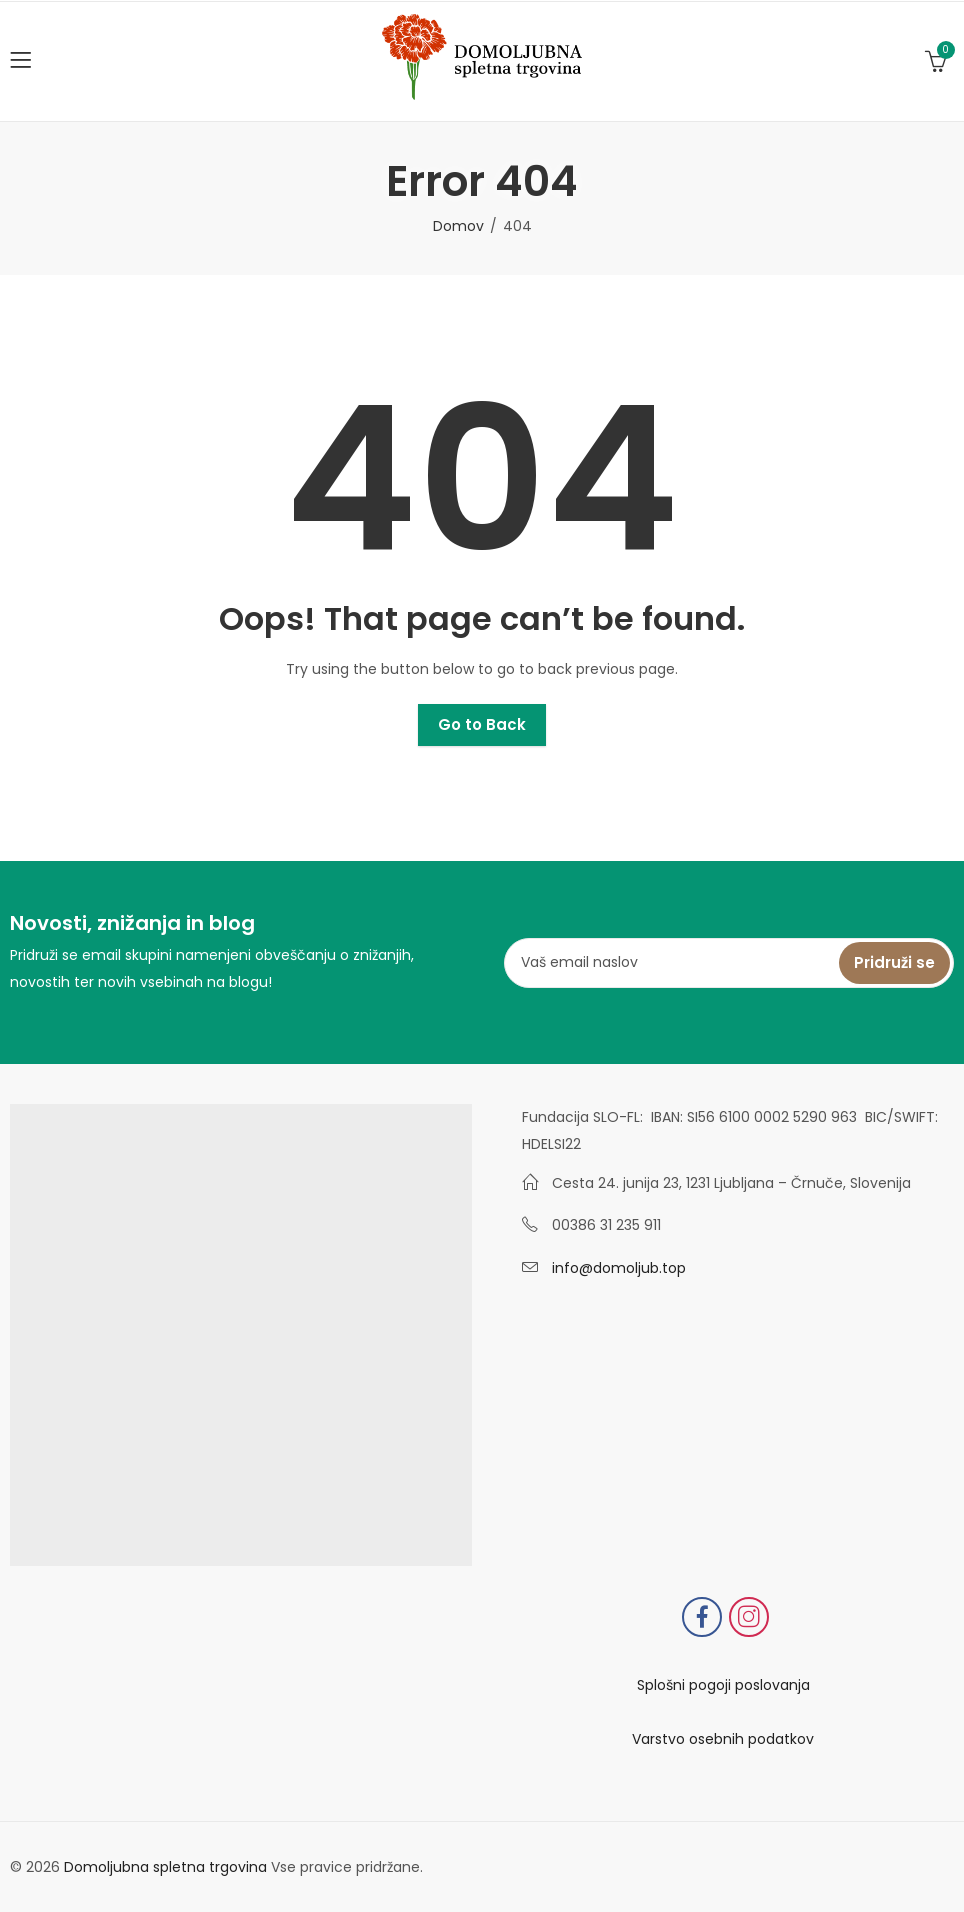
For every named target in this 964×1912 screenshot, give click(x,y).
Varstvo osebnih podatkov (723, 1739)
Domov (458, 226)
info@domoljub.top (619, 1268)
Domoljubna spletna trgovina (165, 1867)
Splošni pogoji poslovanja (723, 1685)
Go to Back (482, 724)
